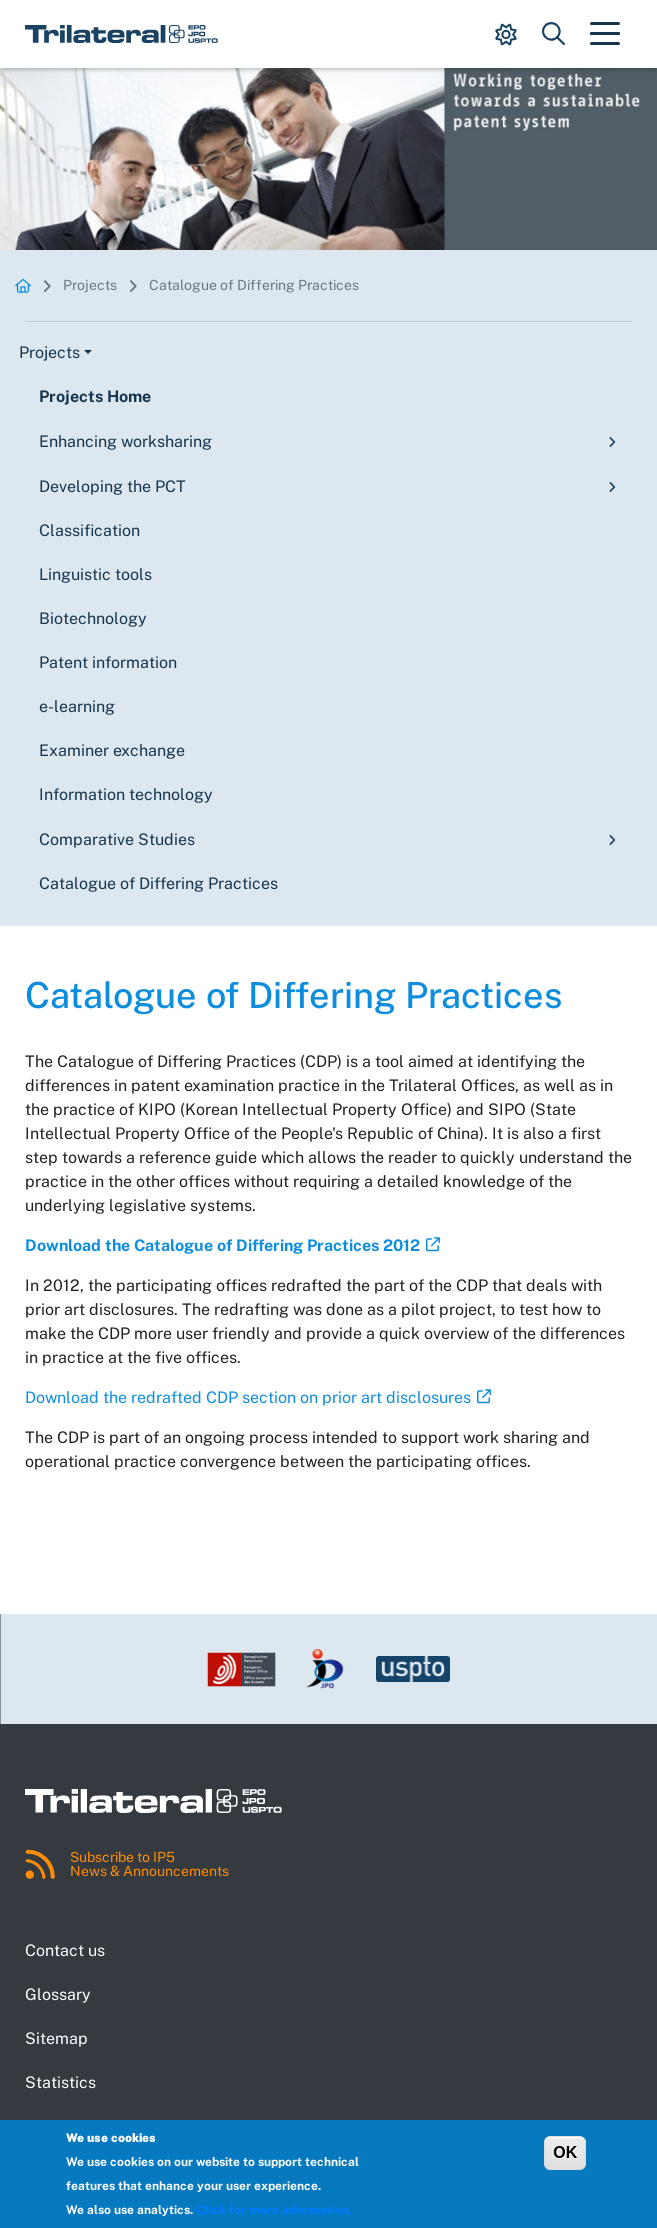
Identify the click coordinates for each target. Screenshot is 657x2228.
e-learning (77, 706)
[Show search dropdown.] (554, 34)
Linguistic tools (95, 574)
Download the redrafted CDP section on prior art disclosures (248, 1397)
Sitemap (56, 2038)
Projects (90, 285)
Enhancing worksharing (125, 441)
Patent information (108, 662)
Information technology (126, 794)
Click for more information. (274, 2210)
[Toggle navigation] (605, 34)
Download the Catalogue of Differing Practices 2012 (222, 1245)
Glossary (58, 1994)
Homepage (23, 285)
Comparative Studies (117, 839)
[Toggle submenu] (608, 441)
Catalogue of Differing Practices (254, 285)
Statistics (60, 2082)
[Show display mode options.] (506, 34)
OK (565, 2152)
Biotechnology (93, 618)
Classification (89, 530)
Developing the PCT (112, 486)
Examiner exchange (112, 750)
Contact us (65, 1950)
